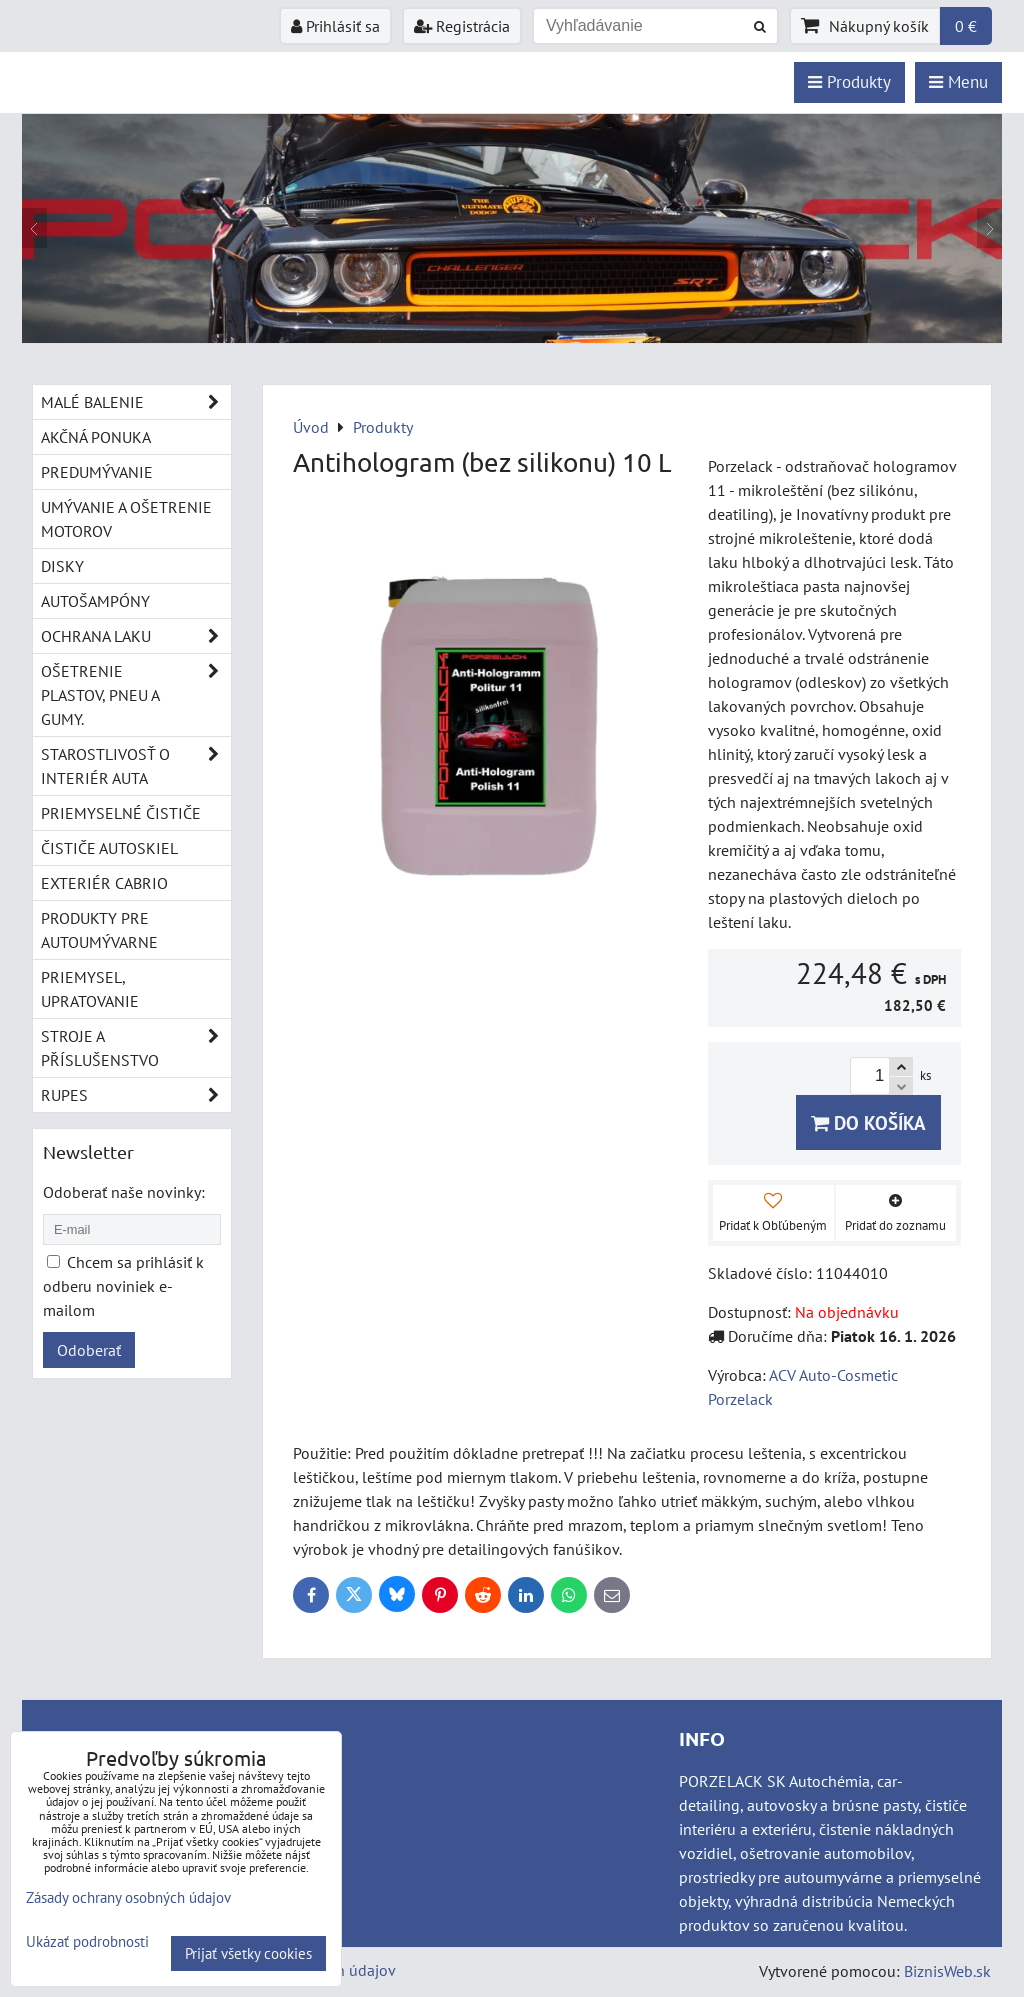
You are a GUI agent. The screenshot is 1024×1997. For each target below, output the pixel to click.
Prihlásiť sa (335, 26)
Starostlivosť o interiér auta (136, 766)
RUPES (136, 1095)
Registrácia (462, 26)
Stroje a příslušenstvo (136, 1048)
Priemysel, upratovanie (90, 989)
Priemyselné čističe (121, 813)
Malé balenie (136, 402)
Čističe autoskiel (109, 848)
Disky (62, 566)
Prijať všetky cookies (248, 1953)
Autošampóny (95, 601)
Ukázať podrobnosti (87, 1942)
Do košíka (868, 1122)
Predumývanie (97, 472)
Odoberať (89, 1350)
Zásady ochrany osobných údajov (128, 1897)
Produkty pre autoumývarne (99, 930)
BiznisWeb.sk (947, 1971)
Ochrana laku (136, 636)
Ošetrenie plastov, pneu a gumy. (136, 695)
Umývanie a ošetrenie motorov (126, 519)
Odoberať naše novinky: (124, 1192)
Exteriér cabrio (104, 883)
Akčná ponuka (96, 437)
